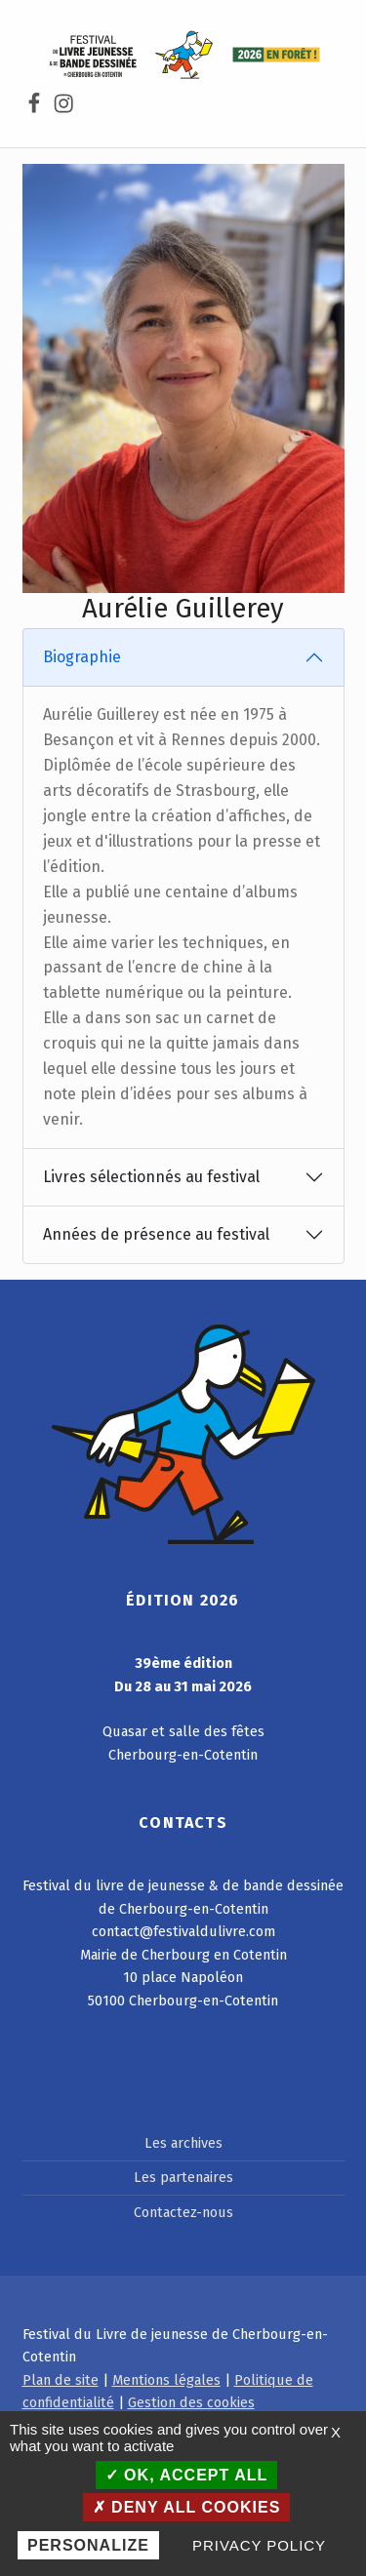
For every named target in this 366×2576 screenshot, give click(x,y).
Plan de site (60, 2380)
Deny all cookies (187, 2507)
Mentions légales (166, 2380)
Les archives (183, 2143)
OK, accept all (186, 2475)
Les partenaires (183, 2177)
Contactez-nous (183, 2212)
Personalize (88, 2545)
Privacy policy (259, 2545)
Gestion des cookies (191, 2402)
